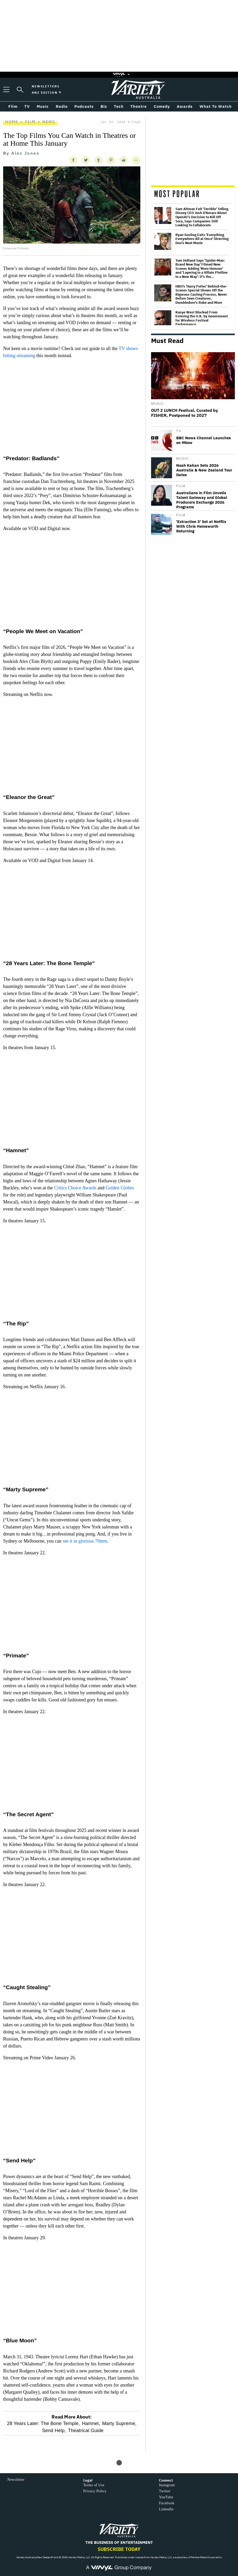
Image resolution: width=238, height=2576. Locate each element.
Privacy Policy (95, 2491)
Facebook (166, 2503)
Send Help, (54, 2430)
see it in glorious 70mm (85, 1541)
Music (157, 404)
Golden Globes (120, 1187)
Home (11, 121)
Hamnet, (91, 2423)
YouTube (166, 2497)
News (48, 121)
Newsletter (16, 2480)
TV (178, 431)
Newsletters (45, 86)
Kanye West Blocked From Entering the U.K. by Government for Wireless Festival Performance (201, 318)
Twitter (164, 2491)
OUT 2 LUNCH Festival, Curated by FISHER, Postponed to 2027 (184, 413)
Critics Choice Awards (75, 1187)
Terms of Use (93, 2485)
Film (30, 121)
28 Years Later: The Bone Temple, (43, 2423)
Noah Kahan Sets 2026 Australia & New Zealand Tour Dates (204, 470)
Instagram (167, 2485)
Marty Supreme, (119, 2423)
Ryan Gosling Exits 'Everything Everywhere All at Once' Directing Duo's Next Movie (202, 239)
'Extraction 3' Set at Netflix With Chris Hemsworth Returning (201, 526)
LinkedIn (166, 2509)
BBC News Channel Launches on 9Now (203, 440)
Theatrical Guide (85, 2430)
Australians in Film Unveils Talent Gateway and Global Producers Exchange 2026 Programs (201, 500)
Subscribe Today (119, 2549)
